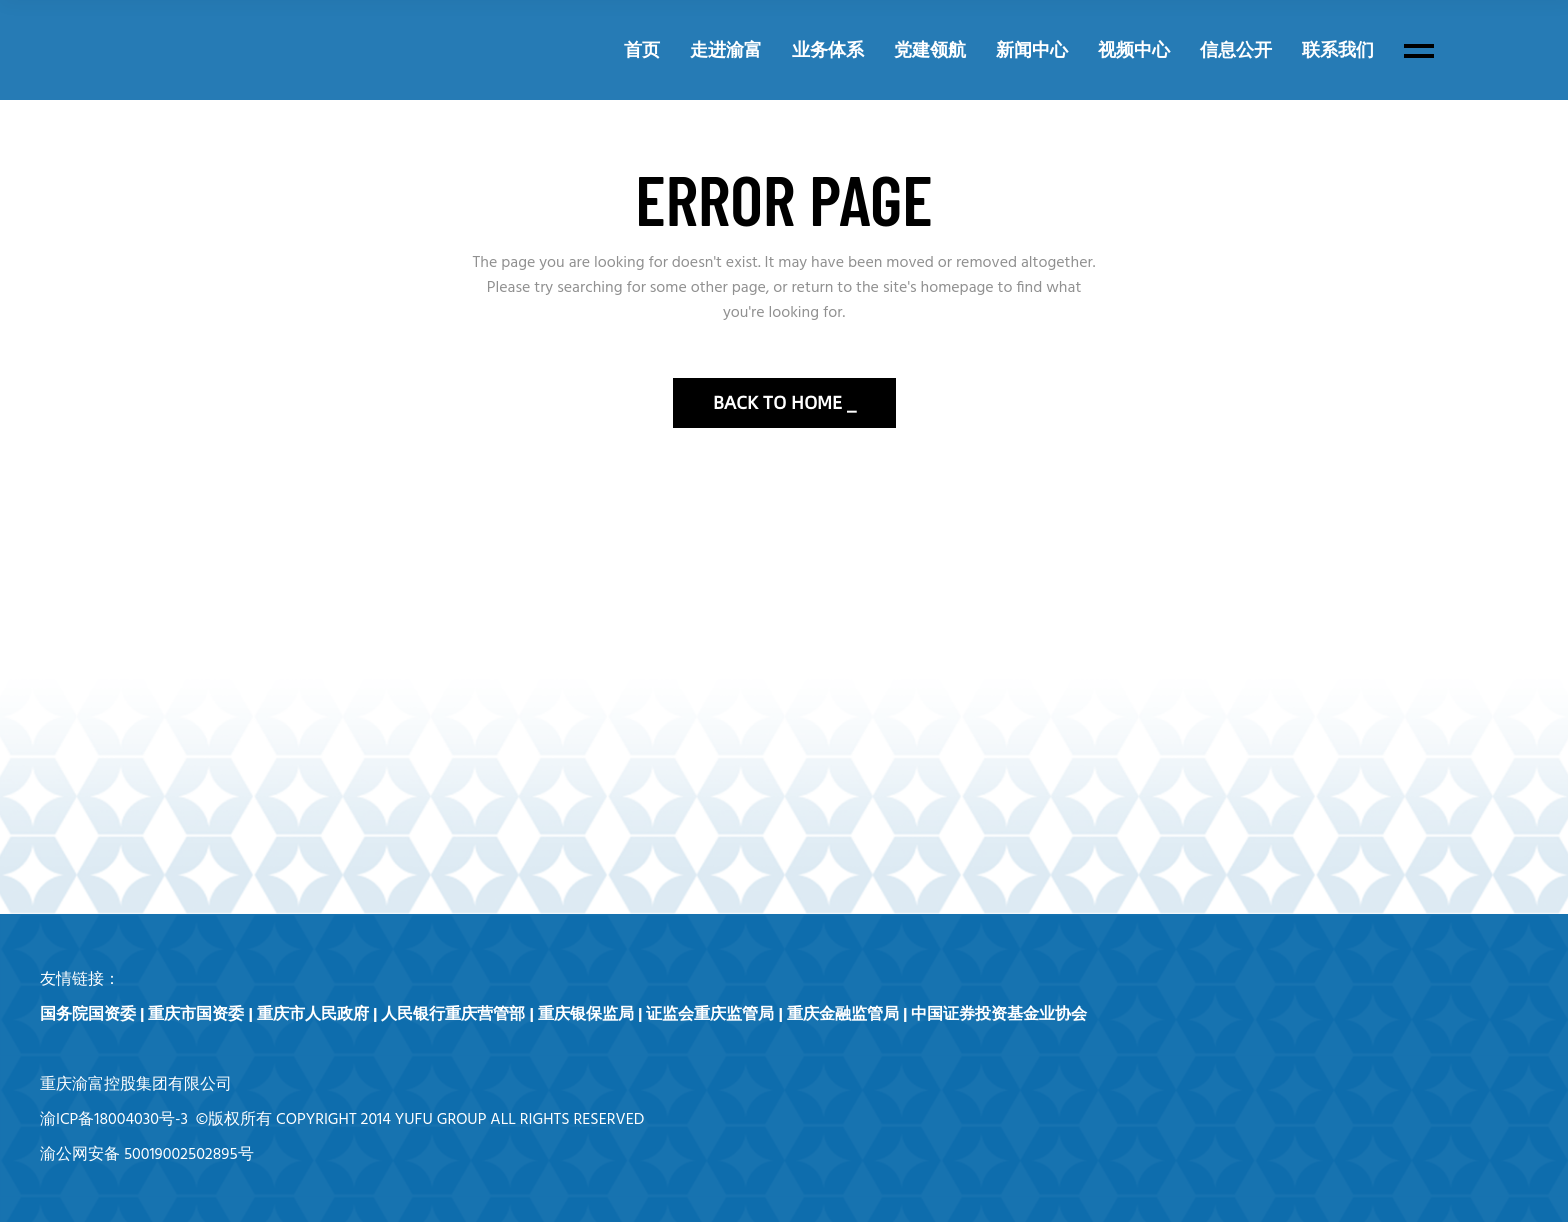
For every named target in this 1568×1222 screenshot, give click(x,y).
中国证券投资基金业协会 (999, 1015)
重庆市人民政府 (313, 1015)
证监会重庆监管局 (710, 1015)
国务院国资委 (88, 1015)
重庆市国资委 (196, 1015)
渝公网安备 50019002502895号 (147, 1155)
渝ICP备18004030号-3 (114, 1120)
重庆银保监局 (586, 1015)
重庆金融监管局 (843, 1015)
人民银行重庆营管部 (453, 1015)
